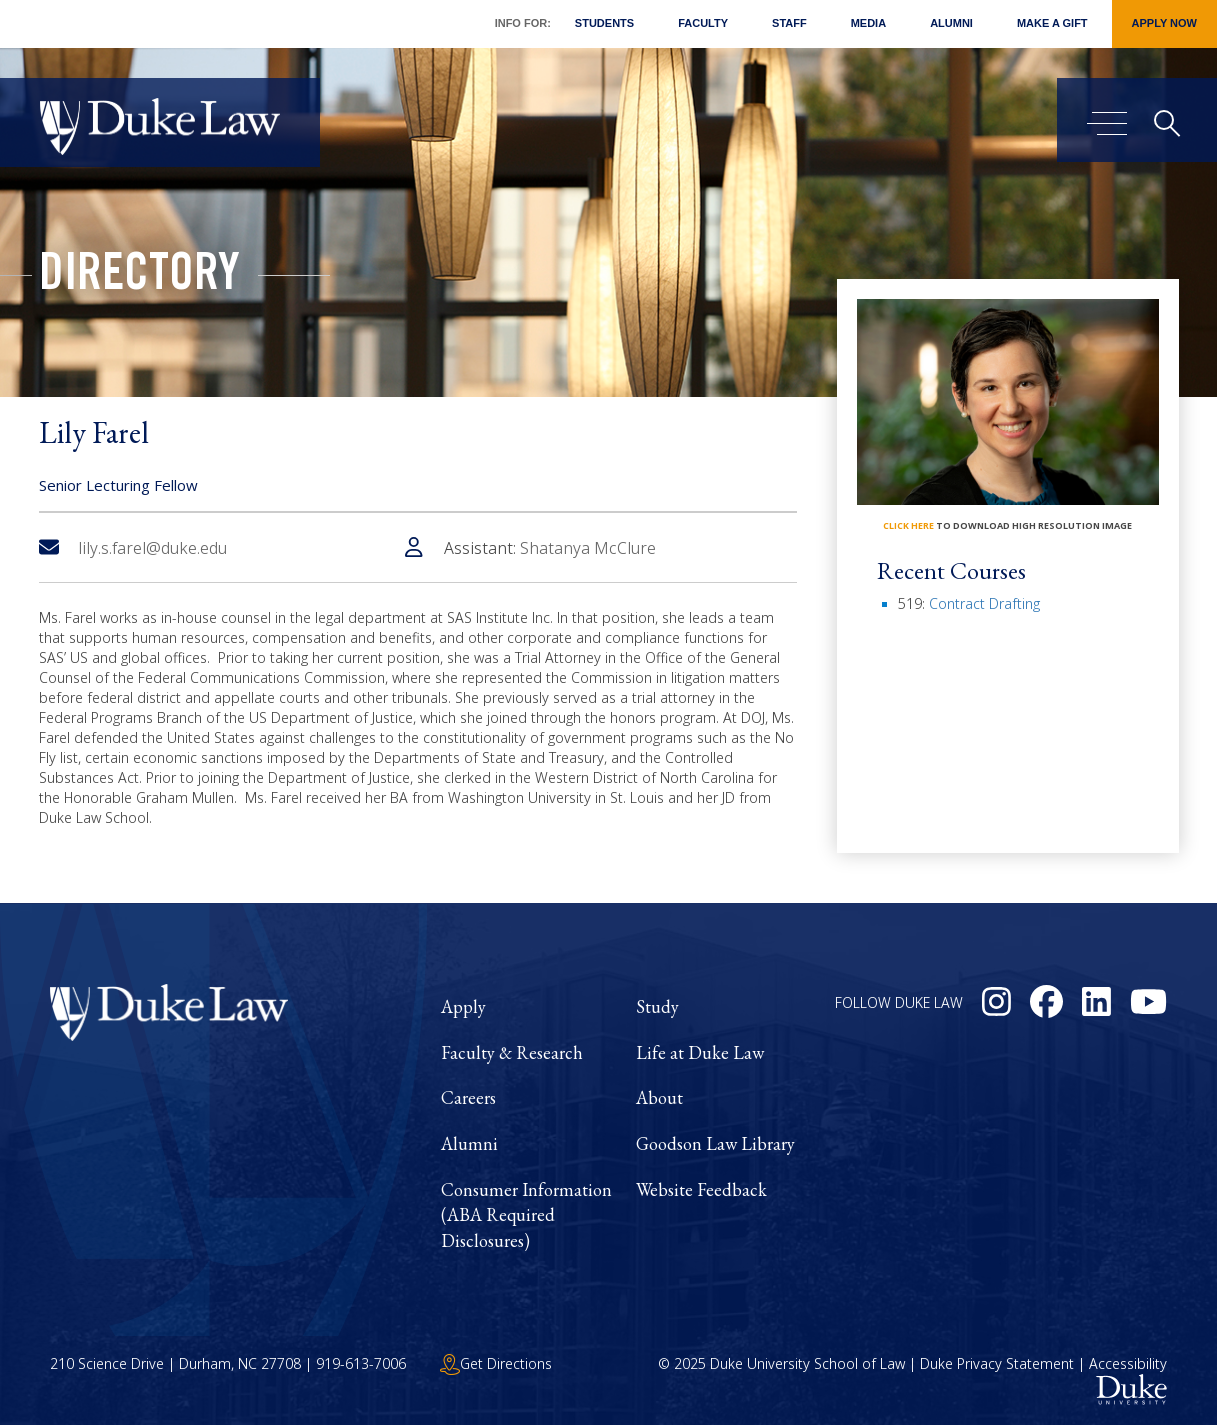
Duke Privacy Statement (997, 1363)
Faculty (703, 23)
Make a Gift (1052, 23)
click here (908, 525)
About (659, 1097)
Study (657, 1006)
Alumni (951, 23)
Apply (463, 1006)
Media (868, 23)
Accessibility (1128, 1363)
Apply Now (1164, 23)
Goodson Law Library (715, 1143)
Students (604, 23)
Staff (789, 23)
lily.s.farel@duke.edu (133, 548)
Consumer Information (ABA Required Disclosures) (526, 1215)
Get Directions (496, 1363)
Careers (468, 1097)
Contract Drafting (984, 603)
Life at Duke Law (700, 1052)
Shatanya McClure (588, 548)
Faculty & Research (512, 1052)
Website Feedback (701, 1189)
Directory (139, 278)
